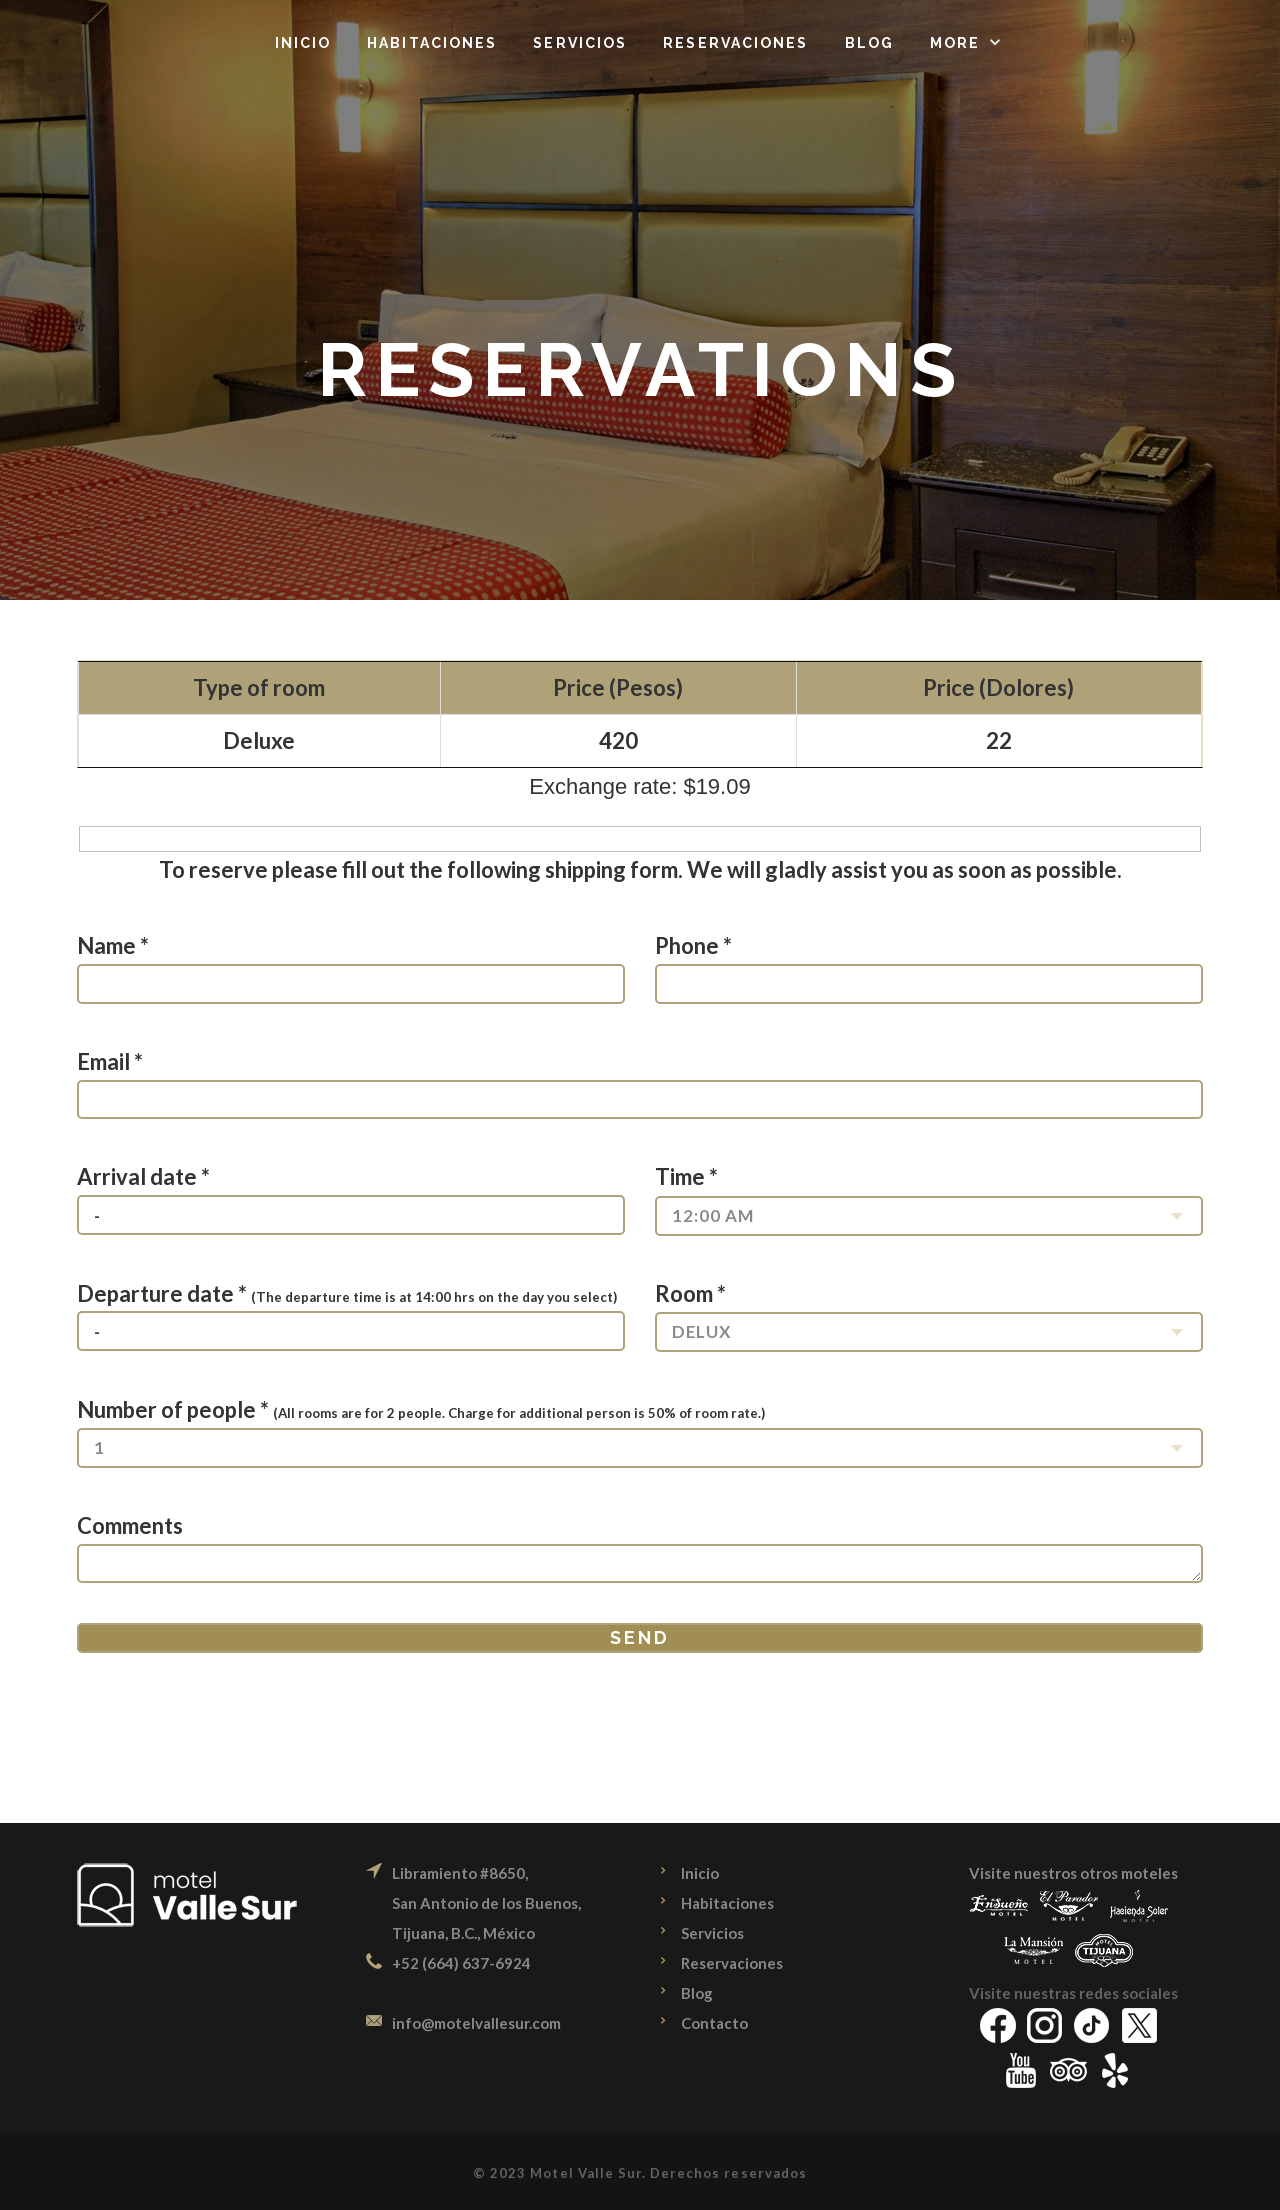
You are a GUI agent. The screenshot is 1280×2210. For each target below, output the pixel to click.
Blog (697, 1993)
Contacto (714, 2023)
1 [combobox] (99, 1447)
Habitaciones (727, 1903)
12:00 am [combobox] (713, 1215)
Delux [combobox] (702, 1331)
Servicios (712, 1933)
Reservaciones (732, 1963)
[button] (967, 43)
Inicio (700, 1873)
